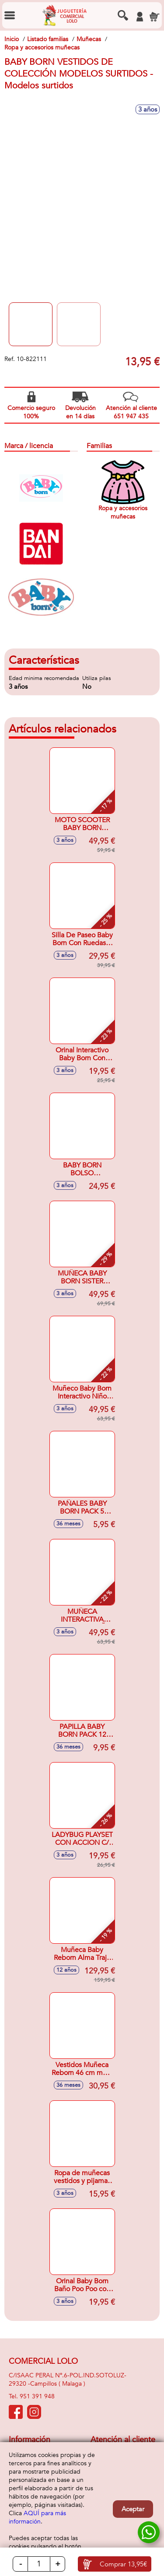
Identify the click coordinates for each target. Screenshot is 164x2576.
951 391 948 (37, 2396)
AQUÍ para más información (37, 2517)
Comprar (123, 2564)
